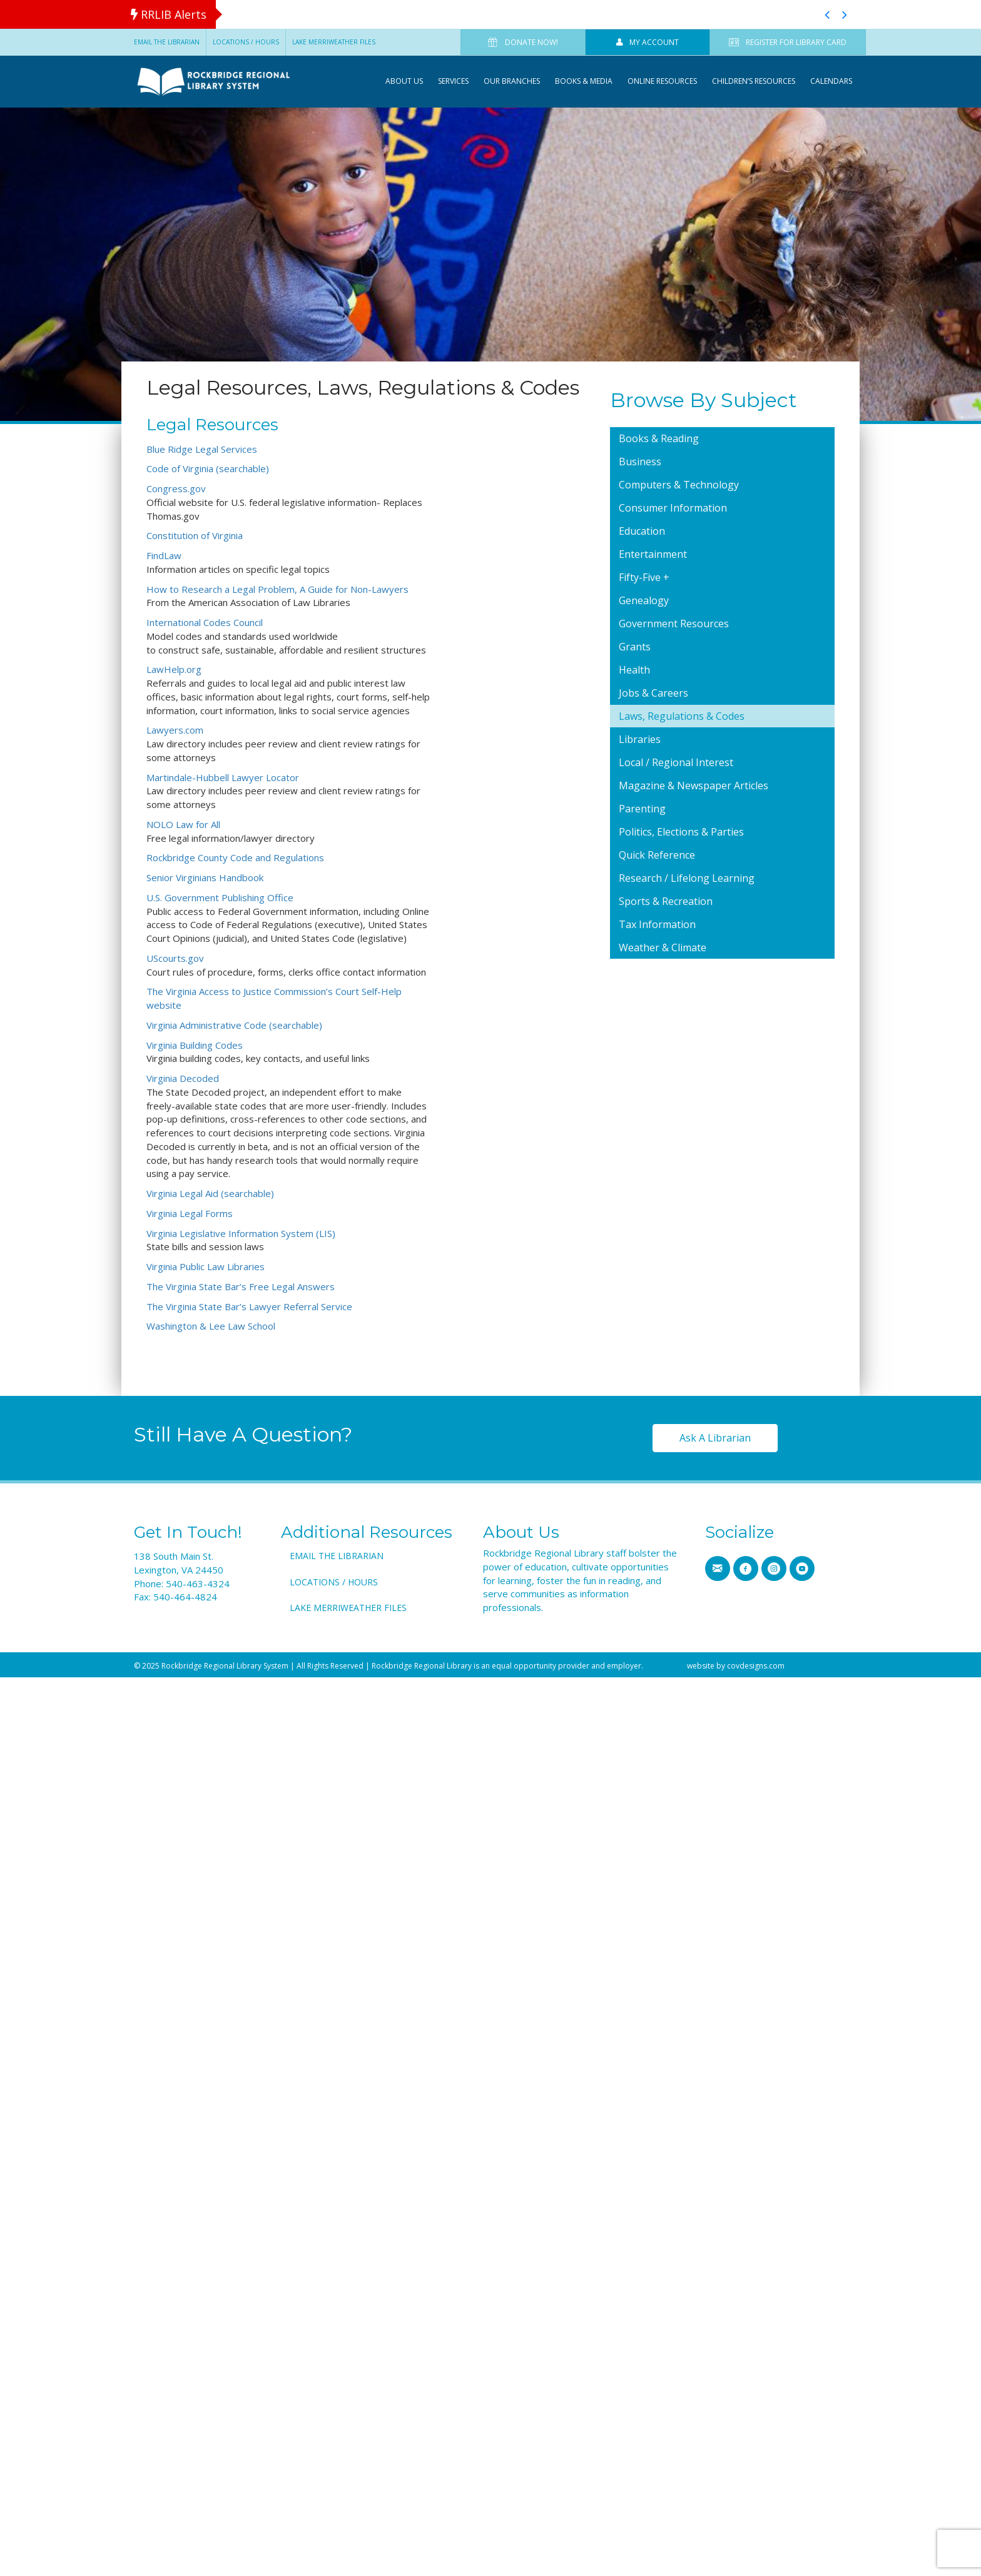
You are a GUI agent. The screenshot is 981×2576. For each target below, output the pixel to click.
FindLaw (163, 555)
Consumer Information (673, 508)
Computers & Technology (679, 485)
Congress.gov (176, 488)
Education (642, 531)
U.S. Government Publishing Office (219, 897)
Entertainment (653, 554)
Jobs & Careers (653, 693)
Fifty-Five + (644, 577)
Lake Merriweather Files (333, 42)
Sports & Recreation (666, 901)
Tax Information (657, 924)
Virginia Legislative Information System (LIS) (240, 1233)
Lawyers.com (174, 730)
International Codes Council (204, 622)
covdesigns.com (756, 1665)
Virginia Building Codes (194, 1045)
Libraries (640, 739)
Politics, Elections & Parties (681, 832)
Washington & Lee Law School (210, 1326)
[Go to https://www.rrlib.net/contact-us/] (717, 1568)
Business (640, 461)
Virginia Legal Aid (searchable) (210, 1193)
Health (634, 670)
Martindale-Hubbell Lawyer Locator (222, 777)
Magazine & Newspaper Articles (693, 785)
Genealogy (644, 600)
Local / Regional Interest (676, 762)
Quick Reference (657, 855)
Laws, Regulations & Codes (682, 716)
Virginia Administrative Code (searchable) (234, 1025)
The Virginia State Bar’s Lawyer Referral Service (249, 1306)
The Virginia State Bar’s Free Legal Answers (240, 1286)
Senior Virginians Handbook (204, 877)
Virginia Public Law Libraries (205, 1266)
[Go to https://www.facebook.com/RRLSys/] (745, 1568)
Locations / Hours (246, 42)
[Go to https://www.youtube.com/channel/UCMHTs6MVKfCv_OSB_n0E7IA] (802, 1568)
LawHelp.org (173, 669)
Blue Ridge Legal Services (201, 449)
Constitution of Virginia (194, 535)
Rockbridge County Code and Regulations (235, 857)
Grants (635, 647)
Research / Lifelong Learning (687, 878)
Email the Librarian (167, 42)
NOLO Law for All (183, 824)
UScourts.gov (175, 958)
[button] (827, 14)
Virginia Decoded (182, 1078)
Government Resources (674, 623)
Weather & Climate (662, 947)
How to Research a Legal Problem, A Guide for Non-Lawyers (277, 589)
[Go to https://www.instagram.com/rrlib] (773, 1568)
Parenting (642, 809)
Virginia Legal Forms (189, 1213)
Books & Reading (659, 438)
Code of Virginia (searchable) (207, 468)
